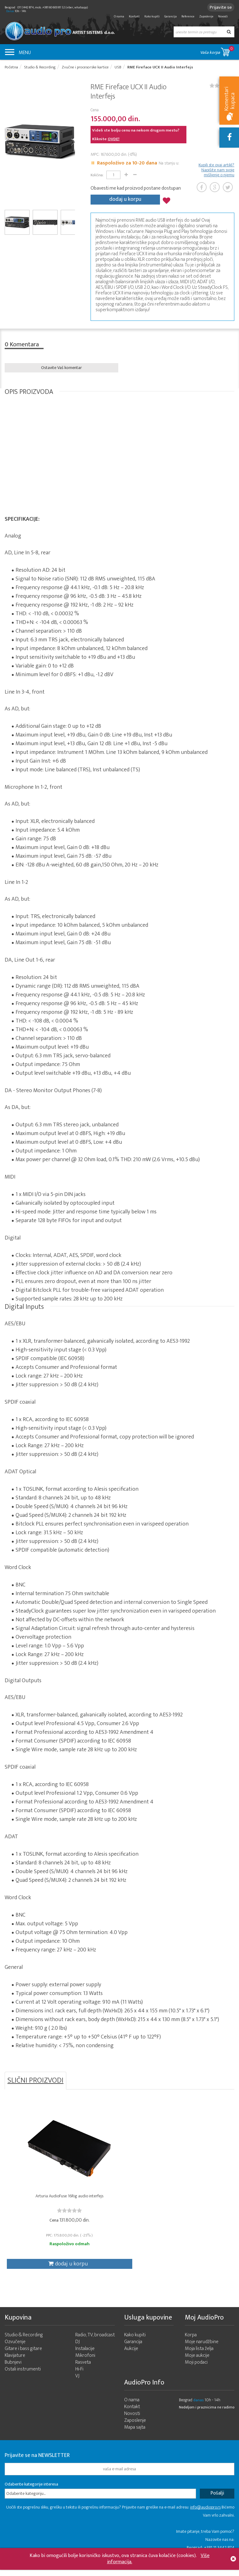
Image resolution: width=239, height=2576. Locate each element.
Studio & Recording (24, 2345)
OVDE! (114, 140)
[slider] (42, 2215)
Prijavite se (219, 7)
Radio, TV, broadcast (95, 2345)
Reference (187, 16)
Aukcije (131, 2359)
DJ (77, 2352)
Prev (7, 143)
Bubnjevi (13, 2372)
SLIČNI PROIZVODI (35, 2081)
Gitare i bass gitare (23, 2359)
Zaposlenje (206, 16)
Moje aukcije (197, 2365)
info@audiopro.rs (205, 2517)
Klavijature (15, 2365)
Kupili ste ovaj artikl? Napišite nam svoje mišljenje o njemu (216, 171)
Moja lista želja (199, 2359)
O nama (119, 16)
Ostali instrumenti (23, 2379)
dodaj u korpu (125, 199)
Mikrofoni (85, 2365)
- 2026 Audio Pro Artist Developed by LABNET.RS (52, 2572)
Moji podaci (196, 2372)
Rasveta (83, 2372)
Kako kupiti (152, 16)
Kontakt (134, 16)
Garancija (170, 16)
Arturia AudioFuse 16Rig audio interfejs (43, 2203)
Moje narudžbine (201, 2352)
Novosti (223, 16)
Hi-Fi (79, 2379)
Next (73, 143)
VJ (77, 2386)
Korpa (191, 2345)
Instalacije (85, 2359)
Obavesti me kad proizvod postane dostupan (136, 190)
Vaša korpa (217, 50)
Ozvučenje (15, 2352)
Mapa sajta (134, 2437)
